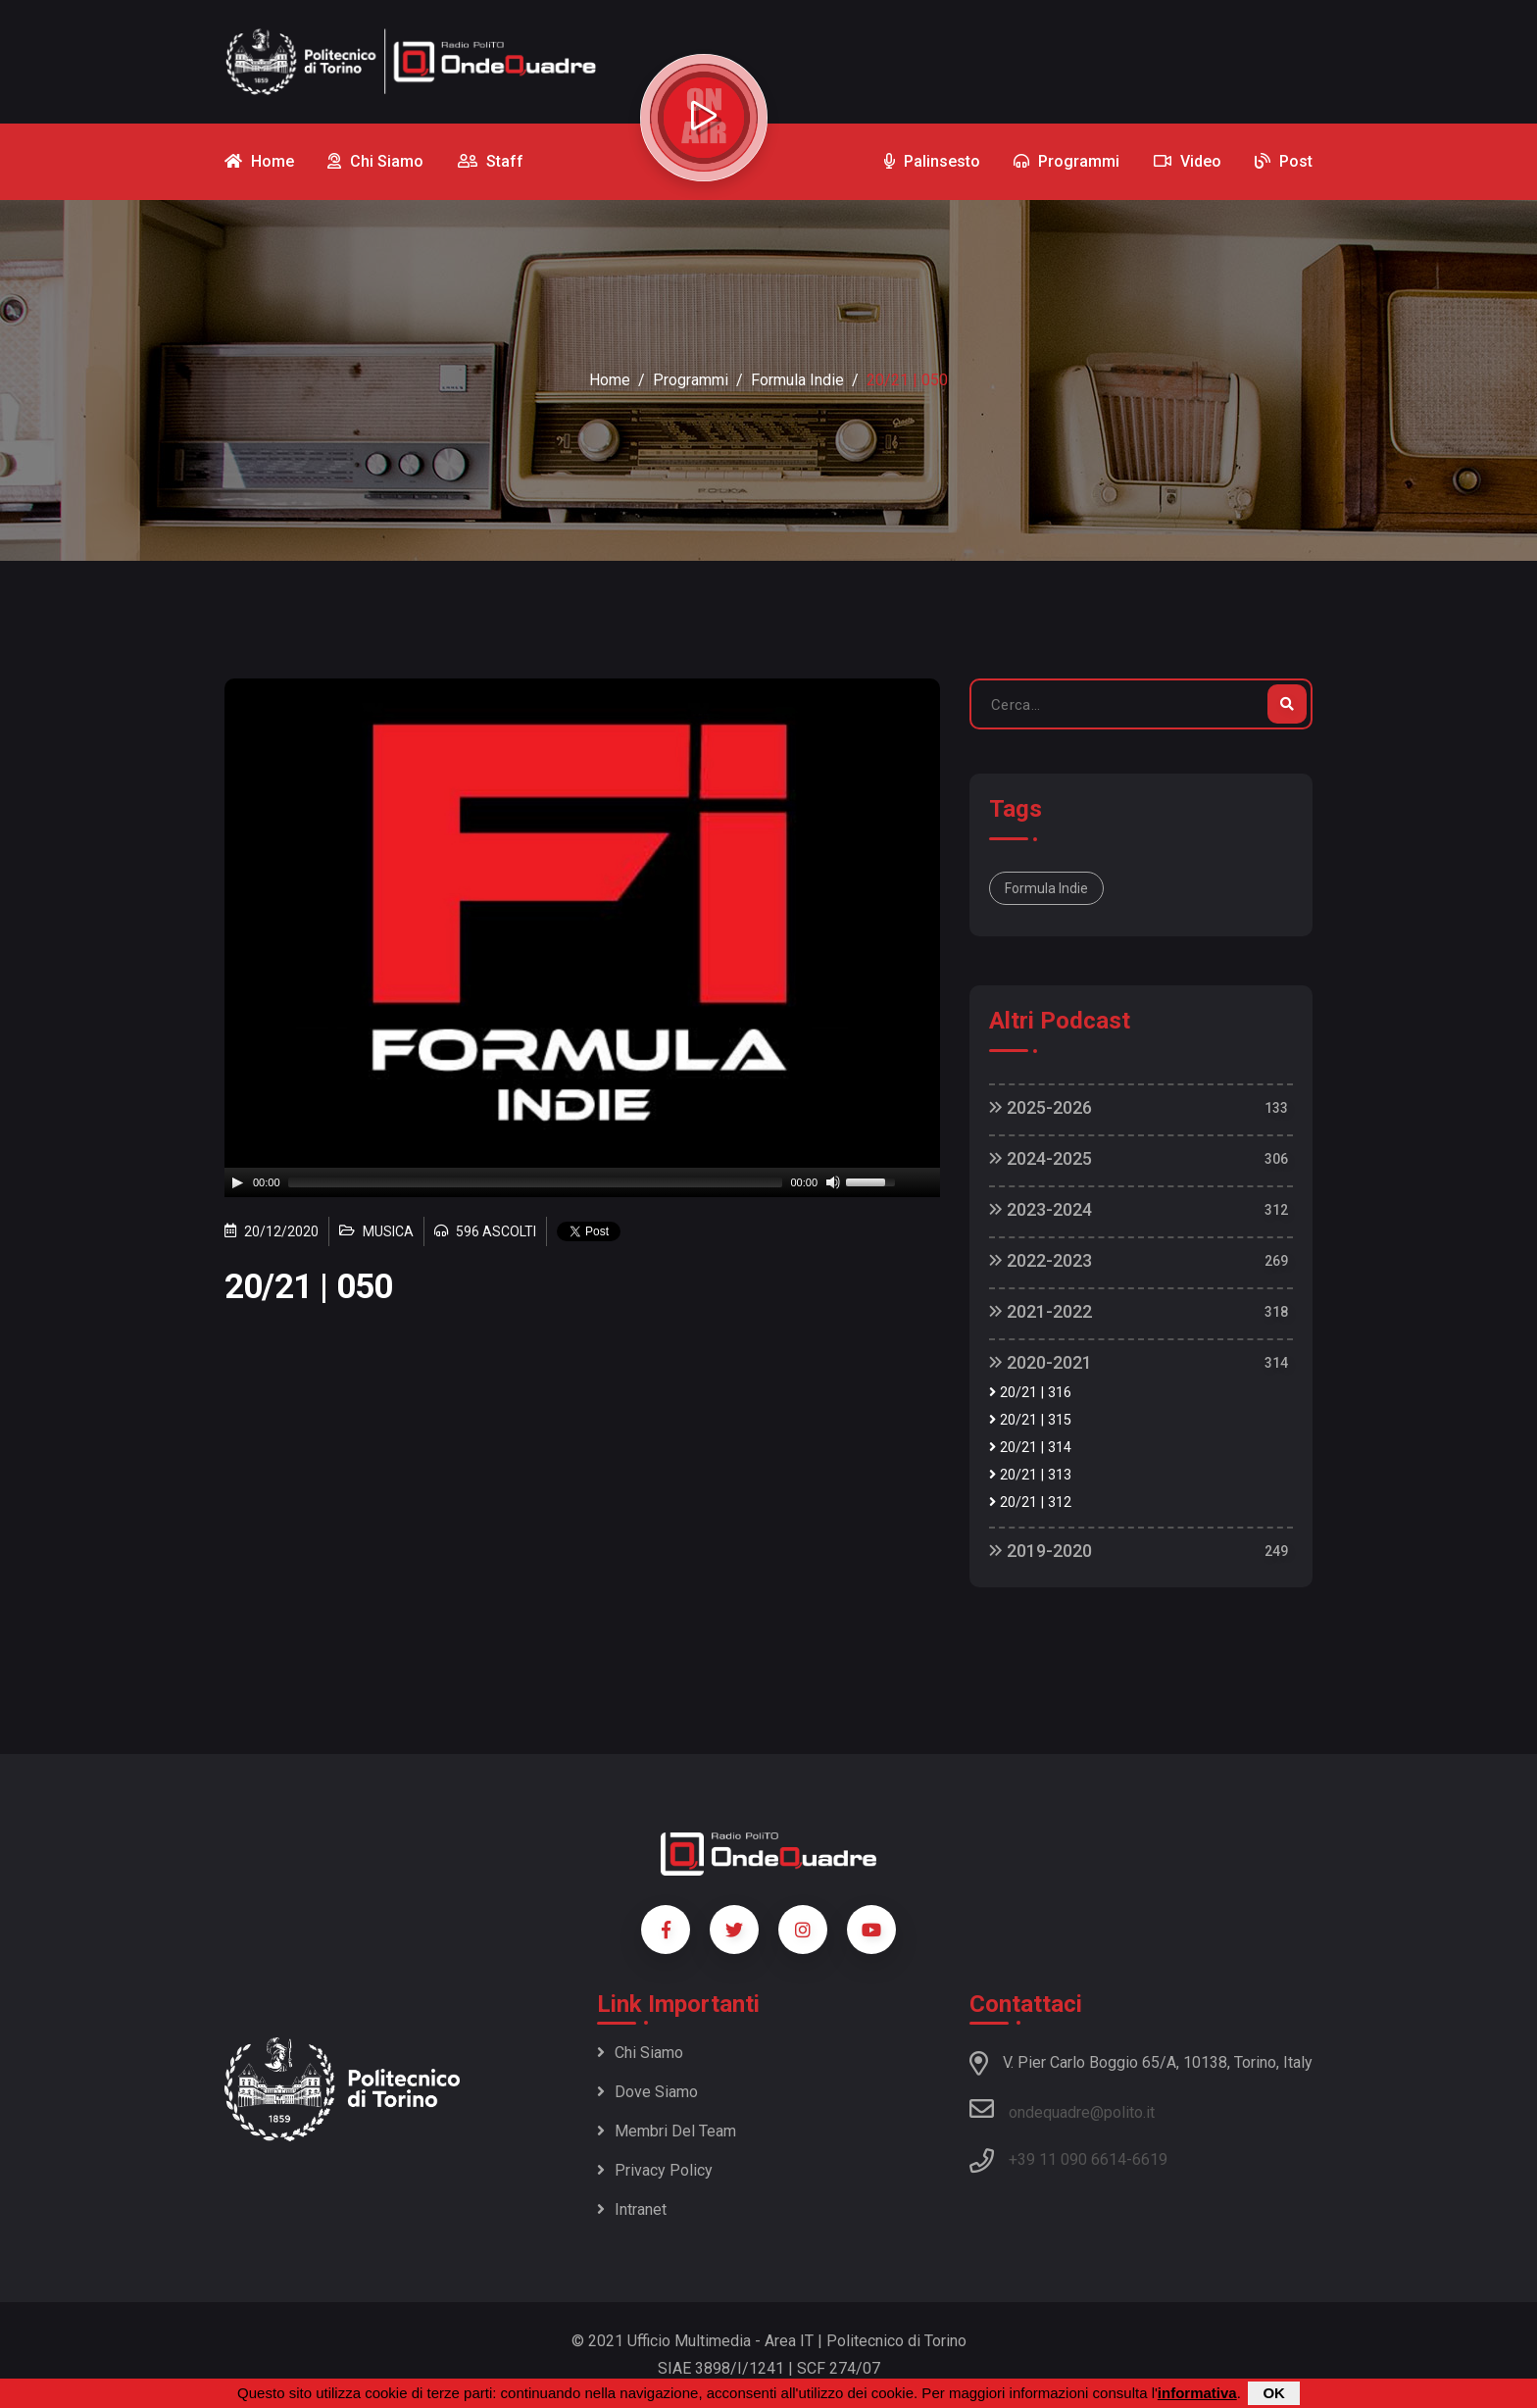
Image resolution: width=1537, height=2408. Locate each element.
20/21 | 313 (1030, 1475)
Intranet (632, 2209)
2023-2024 (1040, 1209)
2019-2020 (1040, 1550)
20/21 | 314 (1030, 1447)
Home (609, 380)
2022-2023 (1040, 1260)
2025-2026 (1040, 1107)
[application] (582, 1182)
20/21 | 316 (1030, 1392)
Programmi (690, 380)
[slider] (535, 1182)
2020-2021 (1040, 1362)
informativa (1197, 2392)
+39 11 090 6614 (1067, 2159)
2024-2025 (1040, 1158)
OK (1274, 2392)
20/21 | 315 (1030, 1420)
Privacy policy (655, 2170)
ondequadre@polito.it (1062, 2109)
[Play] (237, 1182)
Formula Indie (797, 380)
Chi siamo (640, 2052)
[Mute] (833, 1182)
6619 (1149, 2159)
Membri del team (666, 2131)
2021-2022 (1040, 1311)
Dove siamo (647, 2091)
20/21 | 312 (1030, 1502)
